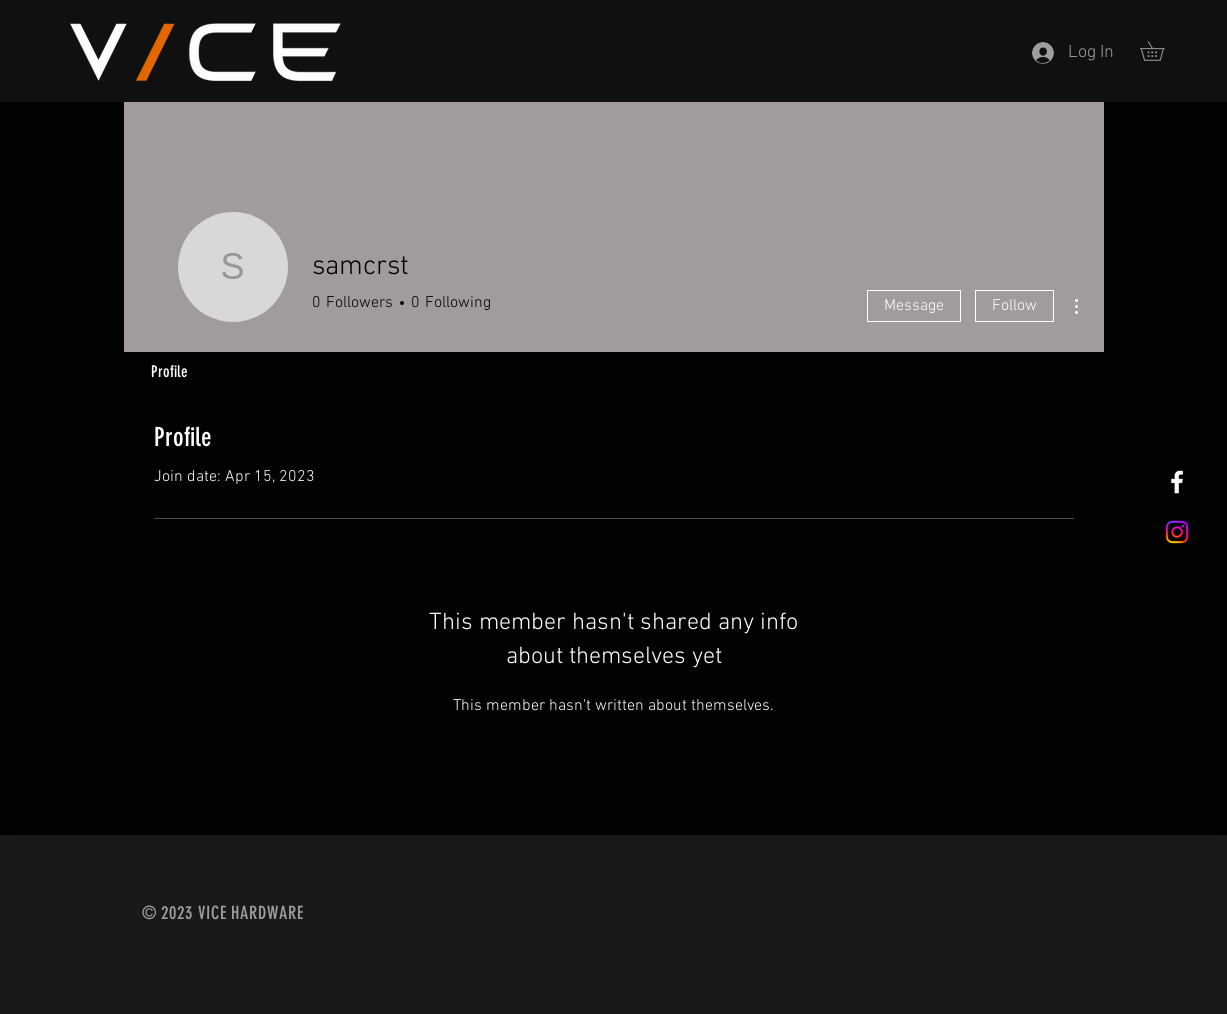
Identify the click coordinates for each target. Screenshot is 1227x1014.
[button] (1161, 51)
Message (914, 306)
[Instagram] (1177, 532)
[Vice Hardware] (1177, 482)
